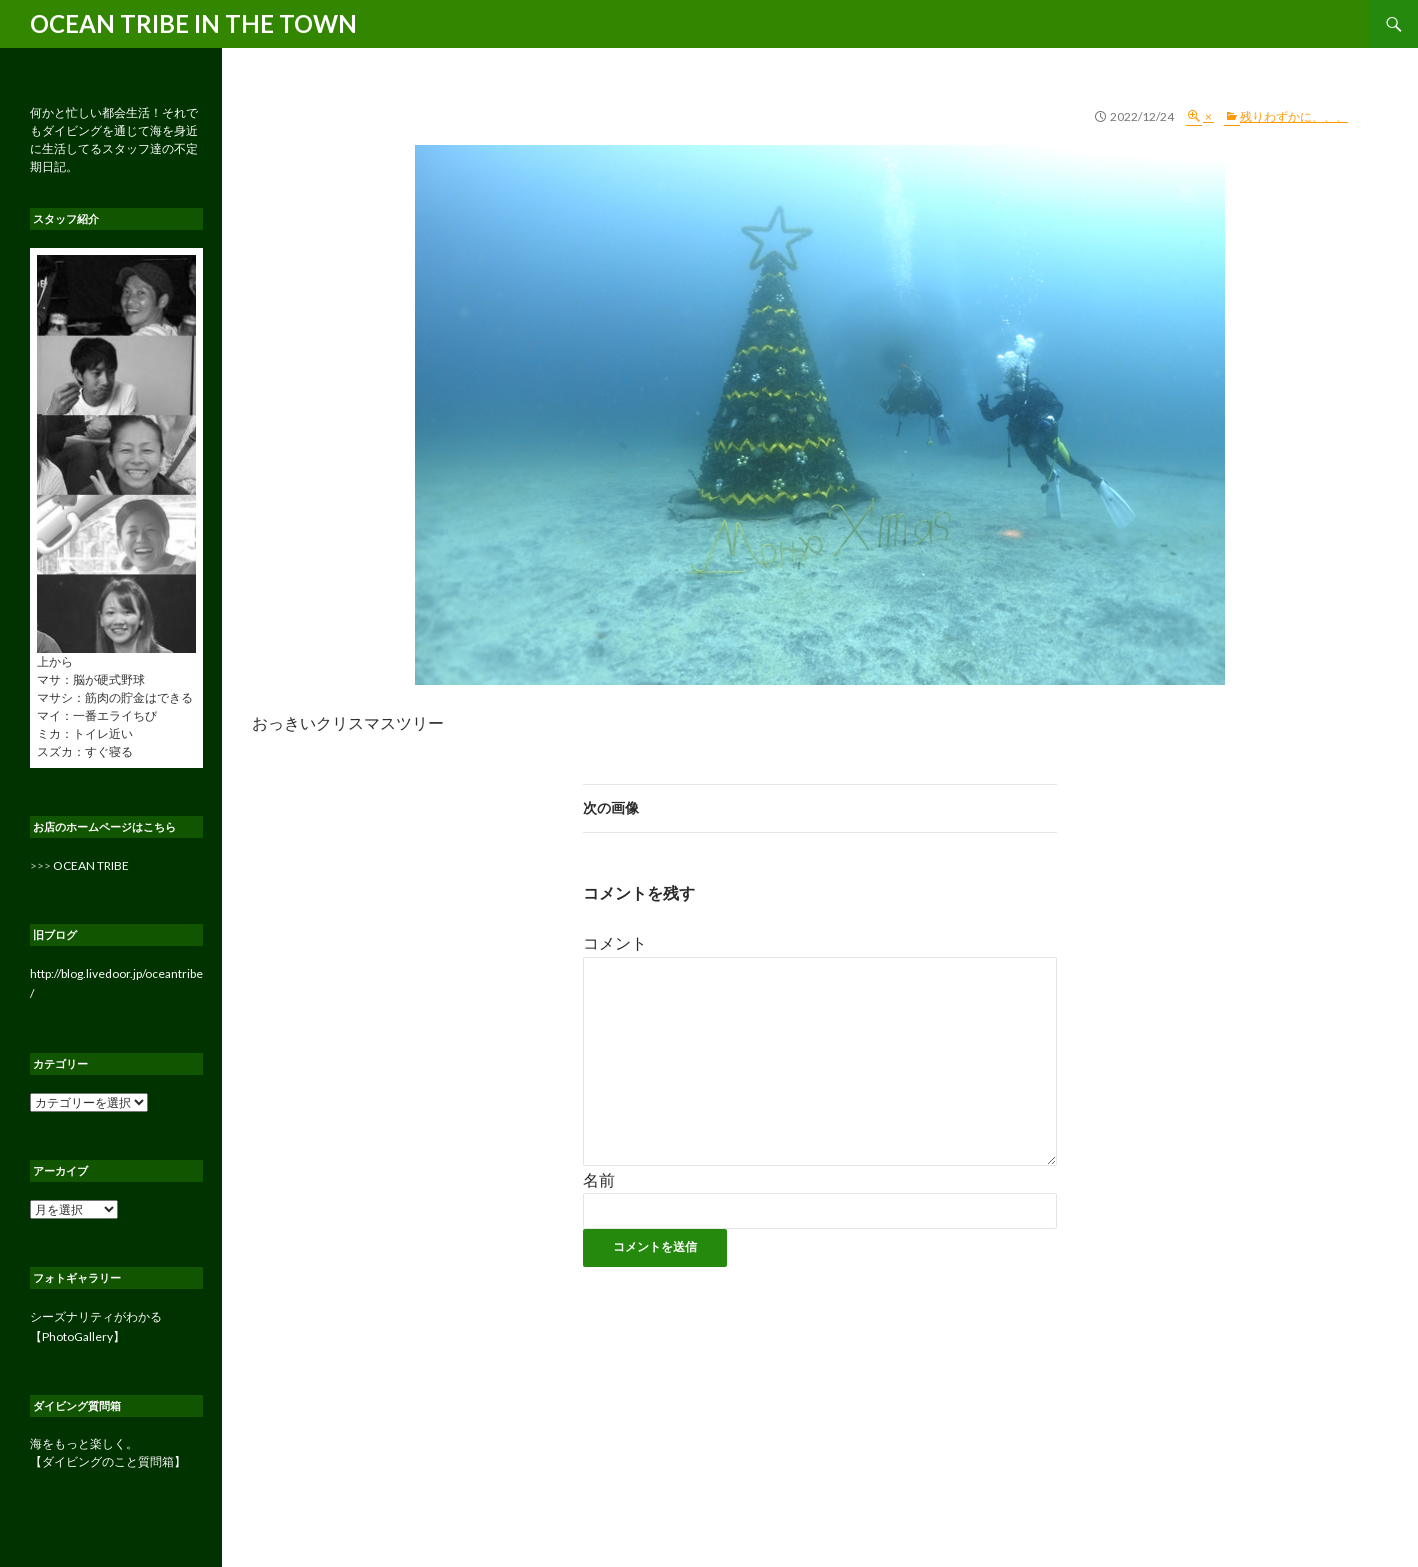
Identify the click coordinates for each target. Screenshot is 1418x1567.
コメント (615, 942)
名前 (599, 1179)
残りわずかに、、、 (1294, 116)
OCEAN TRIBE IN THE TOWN (193, 23)
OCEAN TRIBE (91, 865)
